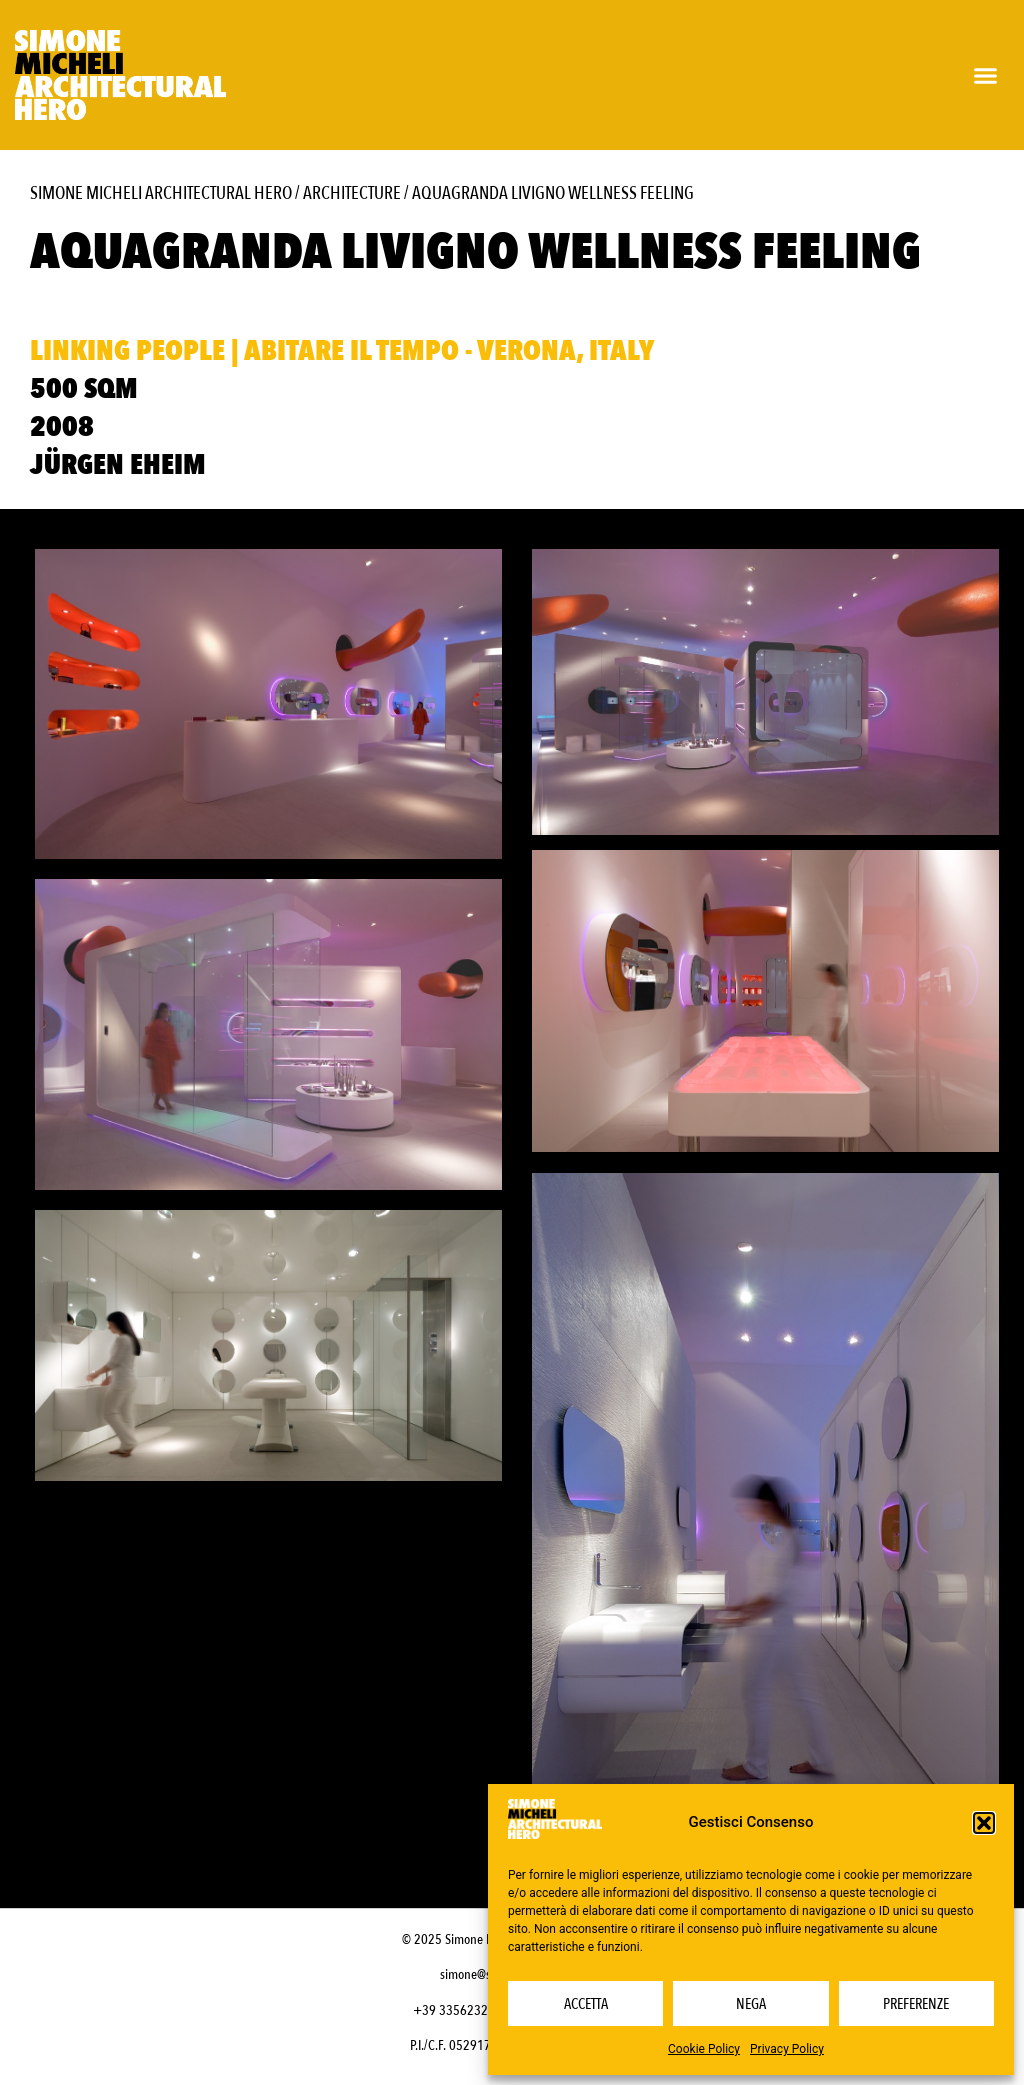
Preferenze (916, 2004)
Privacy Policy (787, 2049)
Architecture (352, 193)
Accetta (586, 2004)
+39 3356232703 (461, 2014)
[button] (984, 1823)
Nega (751, 2004)
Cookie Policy (704, 2049)
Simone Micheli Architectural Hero (161, 193)
